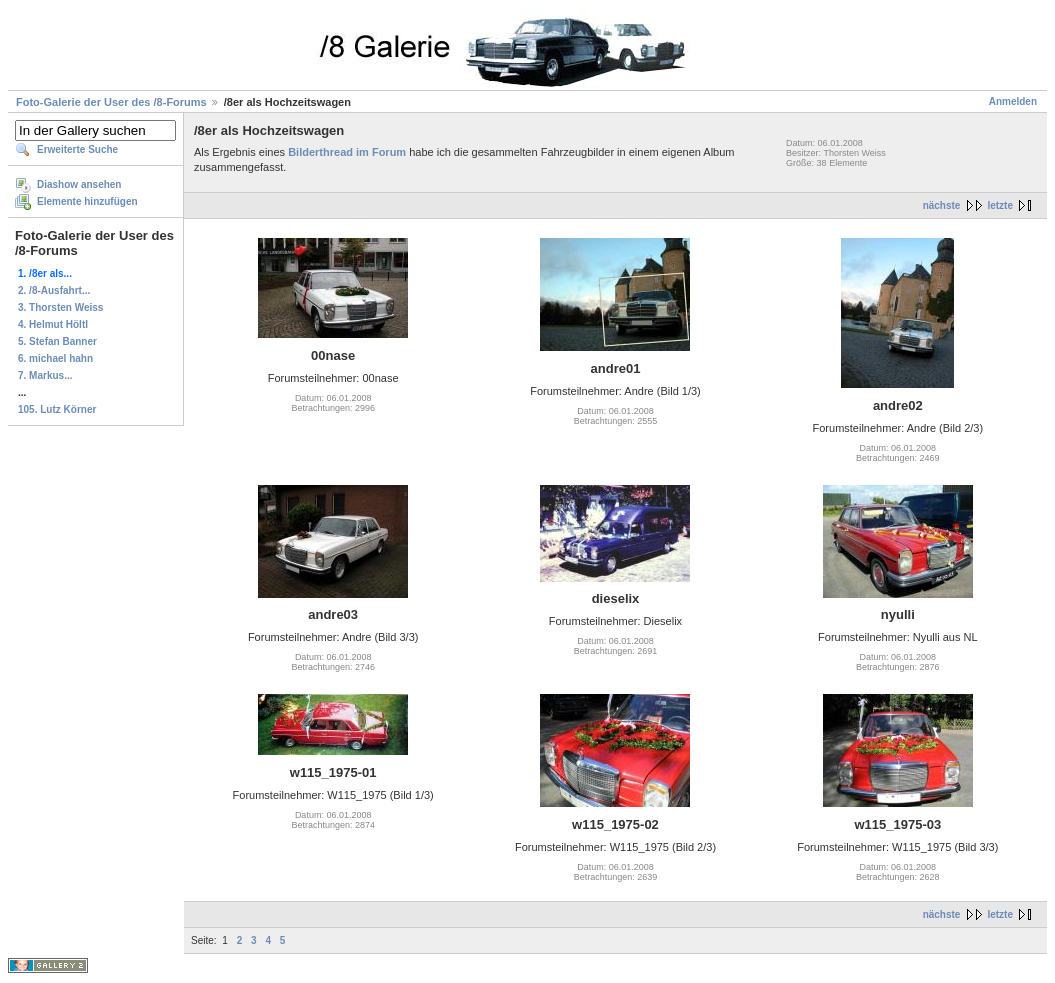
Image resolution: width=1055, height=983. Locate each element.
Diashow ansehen (79, 184)
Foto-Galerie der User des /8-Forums (111, 102)
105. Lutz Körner (57, 409)
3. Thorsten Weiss (60, 307)
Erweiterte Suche (77, 149)
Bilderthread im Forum (347, 152)
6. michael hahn (55, 358)
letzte (1000, 205)
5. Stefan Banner (57, 341)
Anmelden (1013, 101)
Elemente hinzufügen (87, 201)
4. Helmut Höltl (53, 324)
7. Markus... (45, 375)
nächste (942, 205)
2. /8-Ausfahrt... (54, 290)
